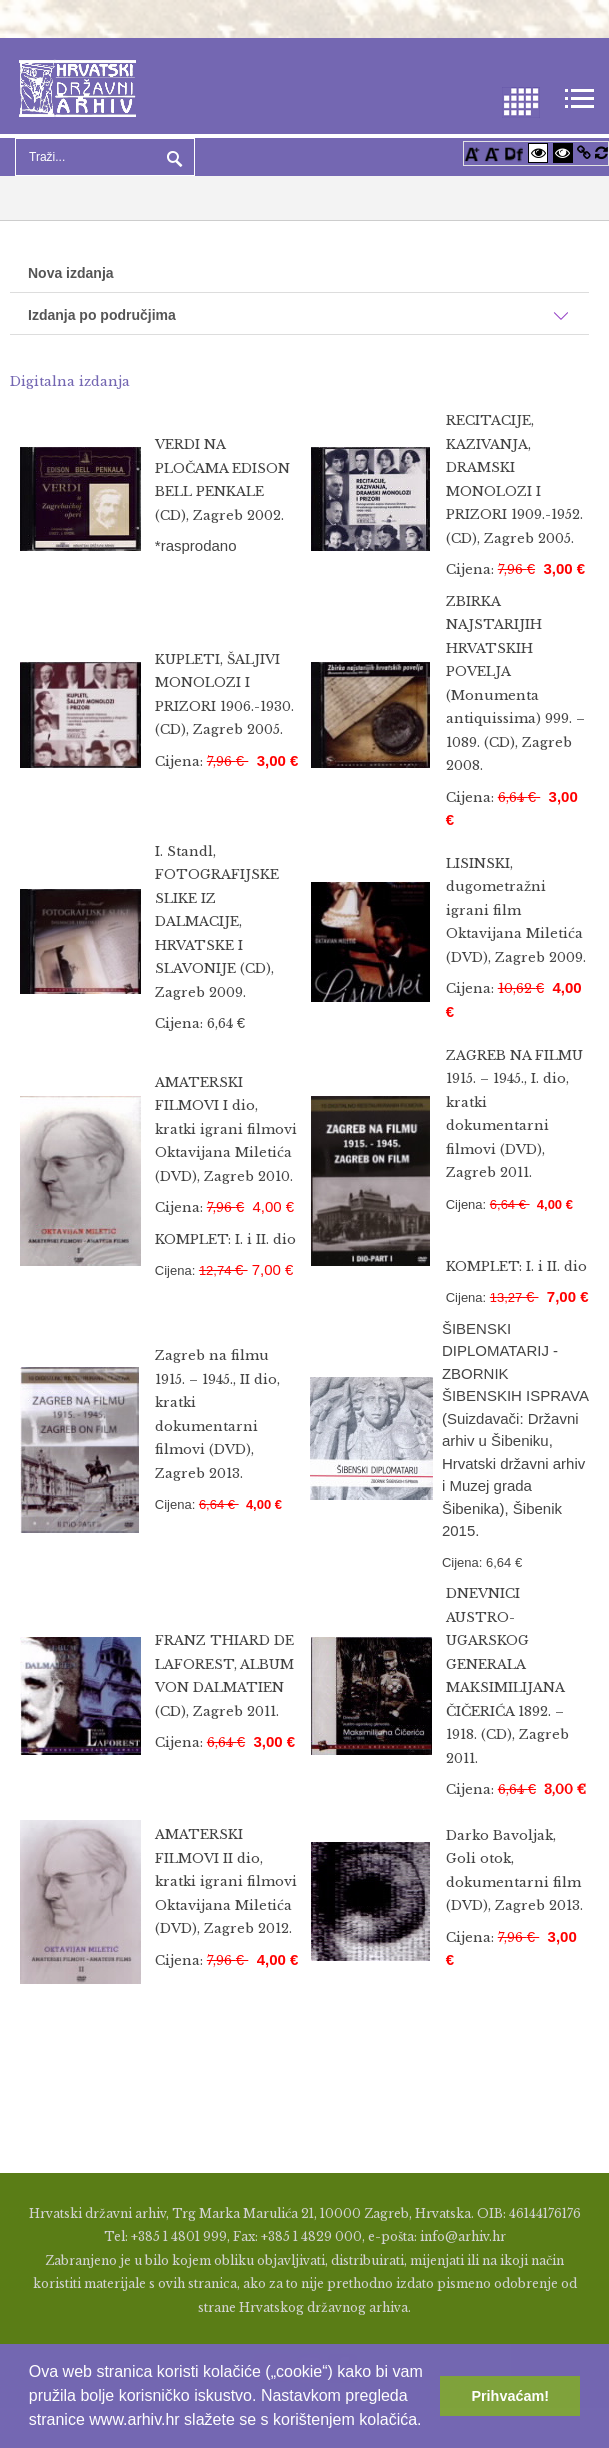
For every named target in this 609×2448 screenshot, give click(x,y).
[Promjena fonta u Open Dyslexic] (514, 152)
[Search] (105, 157)
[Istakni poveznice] (584, 152)
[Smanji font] (492, 152)
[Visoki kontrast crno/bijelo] (563, 152)
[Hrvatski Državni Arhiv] (77, 86)
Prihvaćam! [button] (510, 2396)
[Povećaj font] (472, 152)
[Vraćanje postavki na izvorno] (601, 152)
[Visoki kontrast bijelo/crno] (538, 152)
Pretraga (172, 157)
